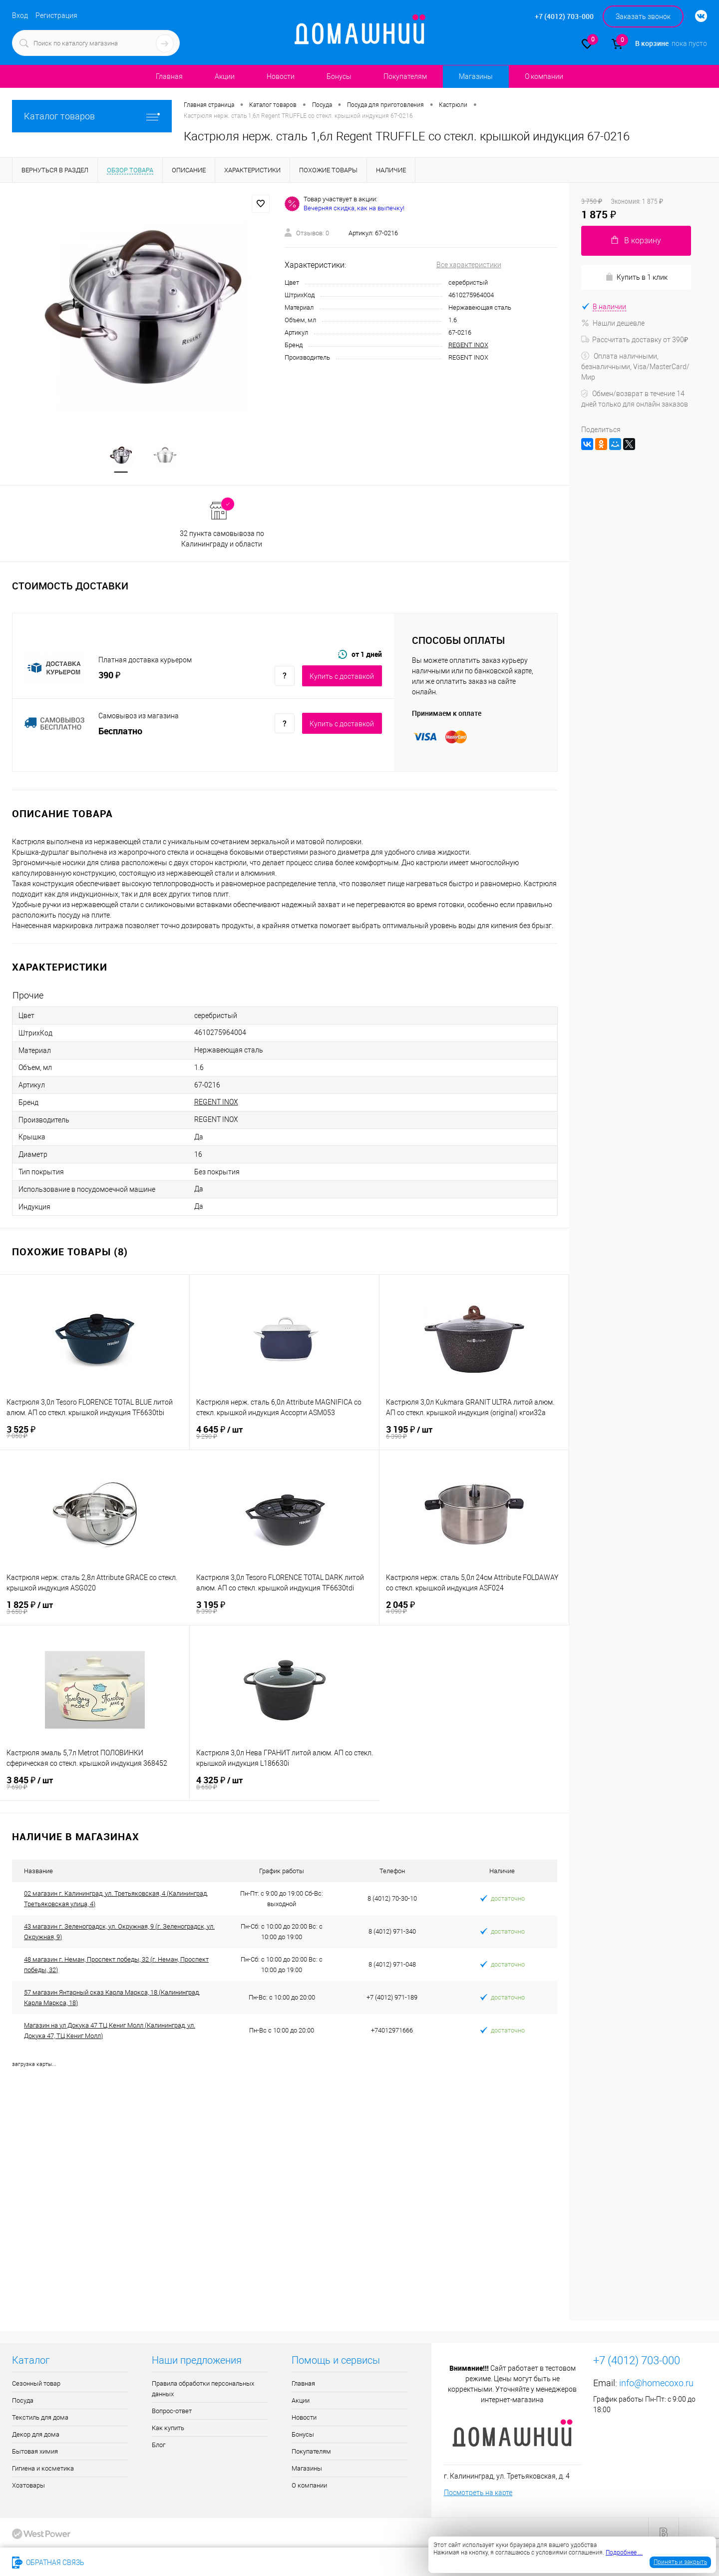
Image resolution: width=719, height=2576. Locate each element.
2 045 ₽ (474, 1608)
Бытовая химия (35, 2452)
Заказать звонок (643, 16)
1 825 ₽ (94, 1608)
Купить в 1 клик (636, 277)
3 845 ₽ (94, 1783)
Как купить (168, 2428)
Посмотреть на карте (478, 2493)
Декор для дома (35, 2435)
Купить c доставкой (342, 677)
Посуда (22, 2401)
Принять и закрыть (680, 2562)
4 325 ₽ (284, 1783)
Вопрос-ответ (172, 2411)
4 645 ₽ (284, 1433)
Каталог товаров (92, 116)
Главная (169, 76)
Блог (158, 2445)
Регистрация (56, 15)
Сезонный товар (36, 2384)
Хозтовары (28, 2486)
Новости (281, 76)
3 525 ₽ (94, 1433)
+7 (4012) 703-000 (126, 2563)
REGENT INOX (468, 345)
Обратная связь (48, 2563)
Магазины (476, 76)
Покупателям (405, 76)
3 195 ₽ (474, 1433)
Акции (225, 76)
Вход (20, 15)
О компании (544, 76)
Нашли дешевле (613, 323)
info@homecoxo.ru (656, 2383)
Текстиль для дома (40, 2418)
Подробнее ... (624, 2552)
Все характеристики (468, 265)
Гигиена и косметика (43, 2469)
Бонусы (339, 76)
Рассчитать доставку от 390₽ (634, 340)
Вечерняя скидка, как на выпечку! (354, 208)
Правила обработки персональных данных (203, 2389)
